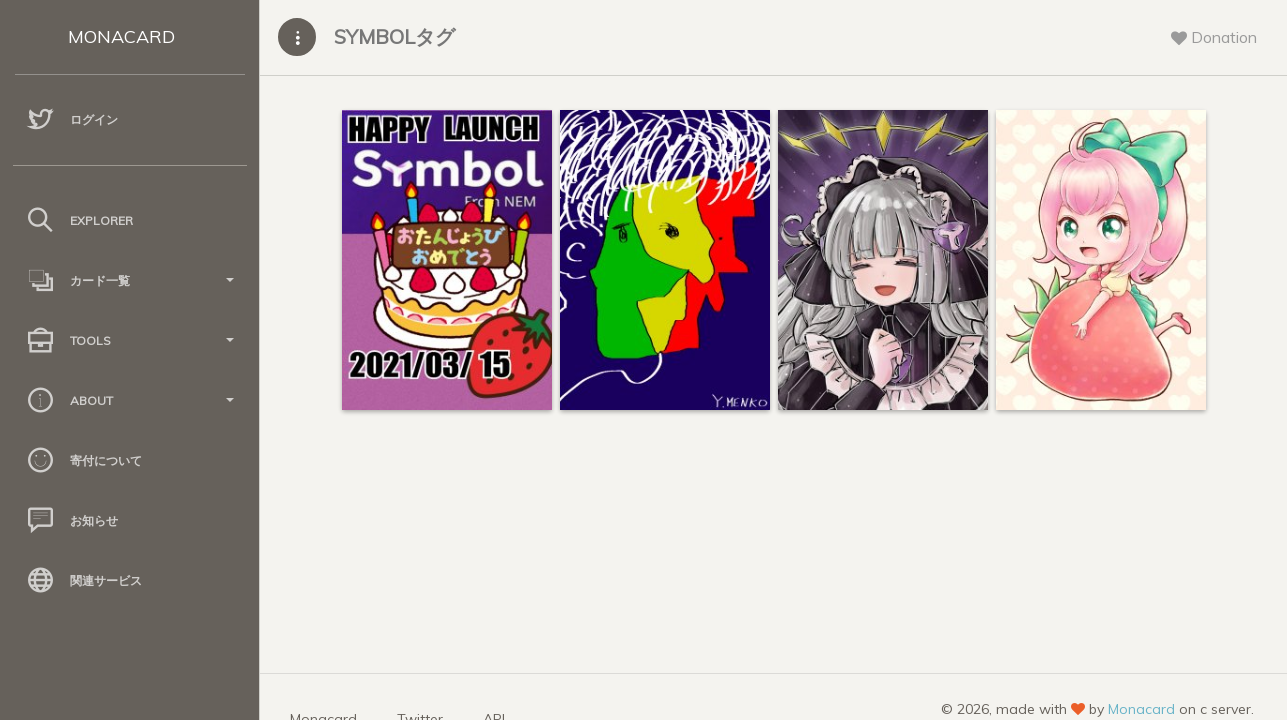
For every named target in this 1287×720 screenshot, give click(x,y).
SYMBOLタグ (394, 36)
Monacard (1141, 709)
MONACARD (121, 36)
